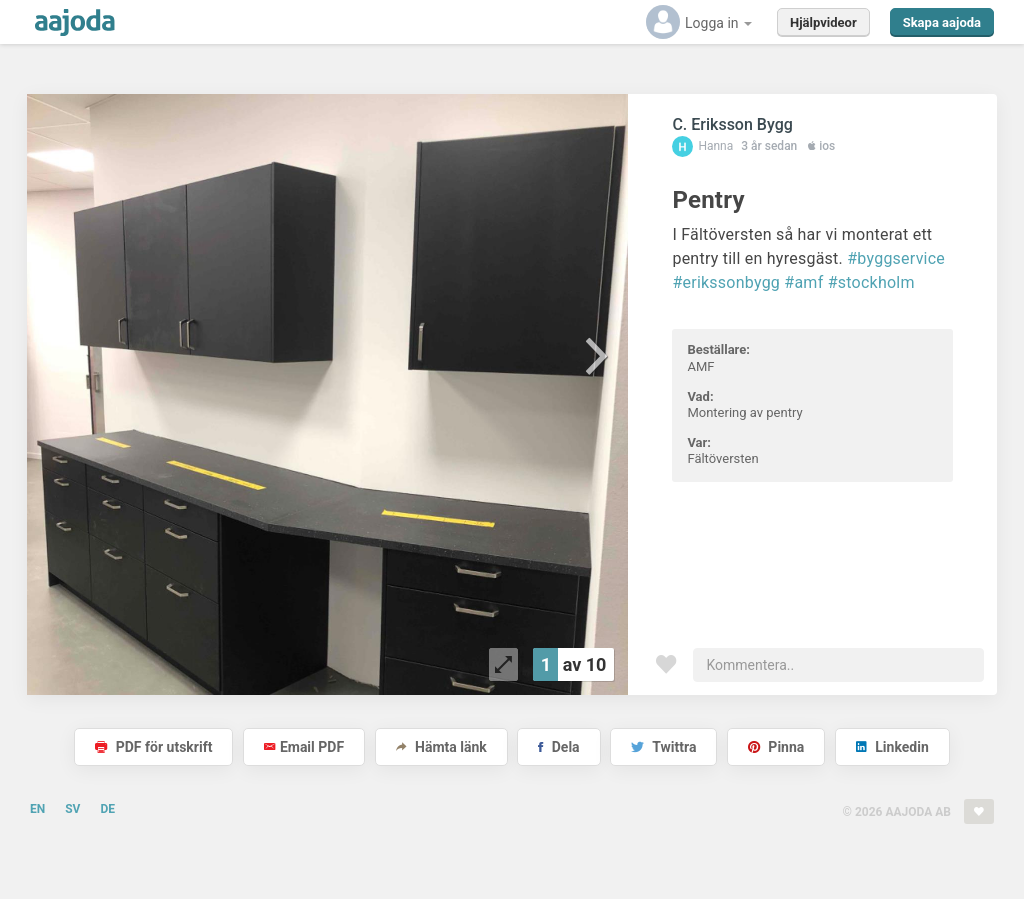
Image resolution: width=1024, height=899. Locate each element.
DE (107, 809)
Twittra (663, 747)
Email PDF (304, 747)
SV (72, 809)
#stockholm (871, 282)
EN (37, 809)
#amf (803, 282)
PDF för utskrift (153, 747)
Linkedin (892, 747)
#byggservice (896, 258)
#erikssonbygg (726, 282)
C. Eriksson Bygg (732, 124)
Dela (558, 747)
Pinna (776, 747)
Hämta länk (441, 747)
